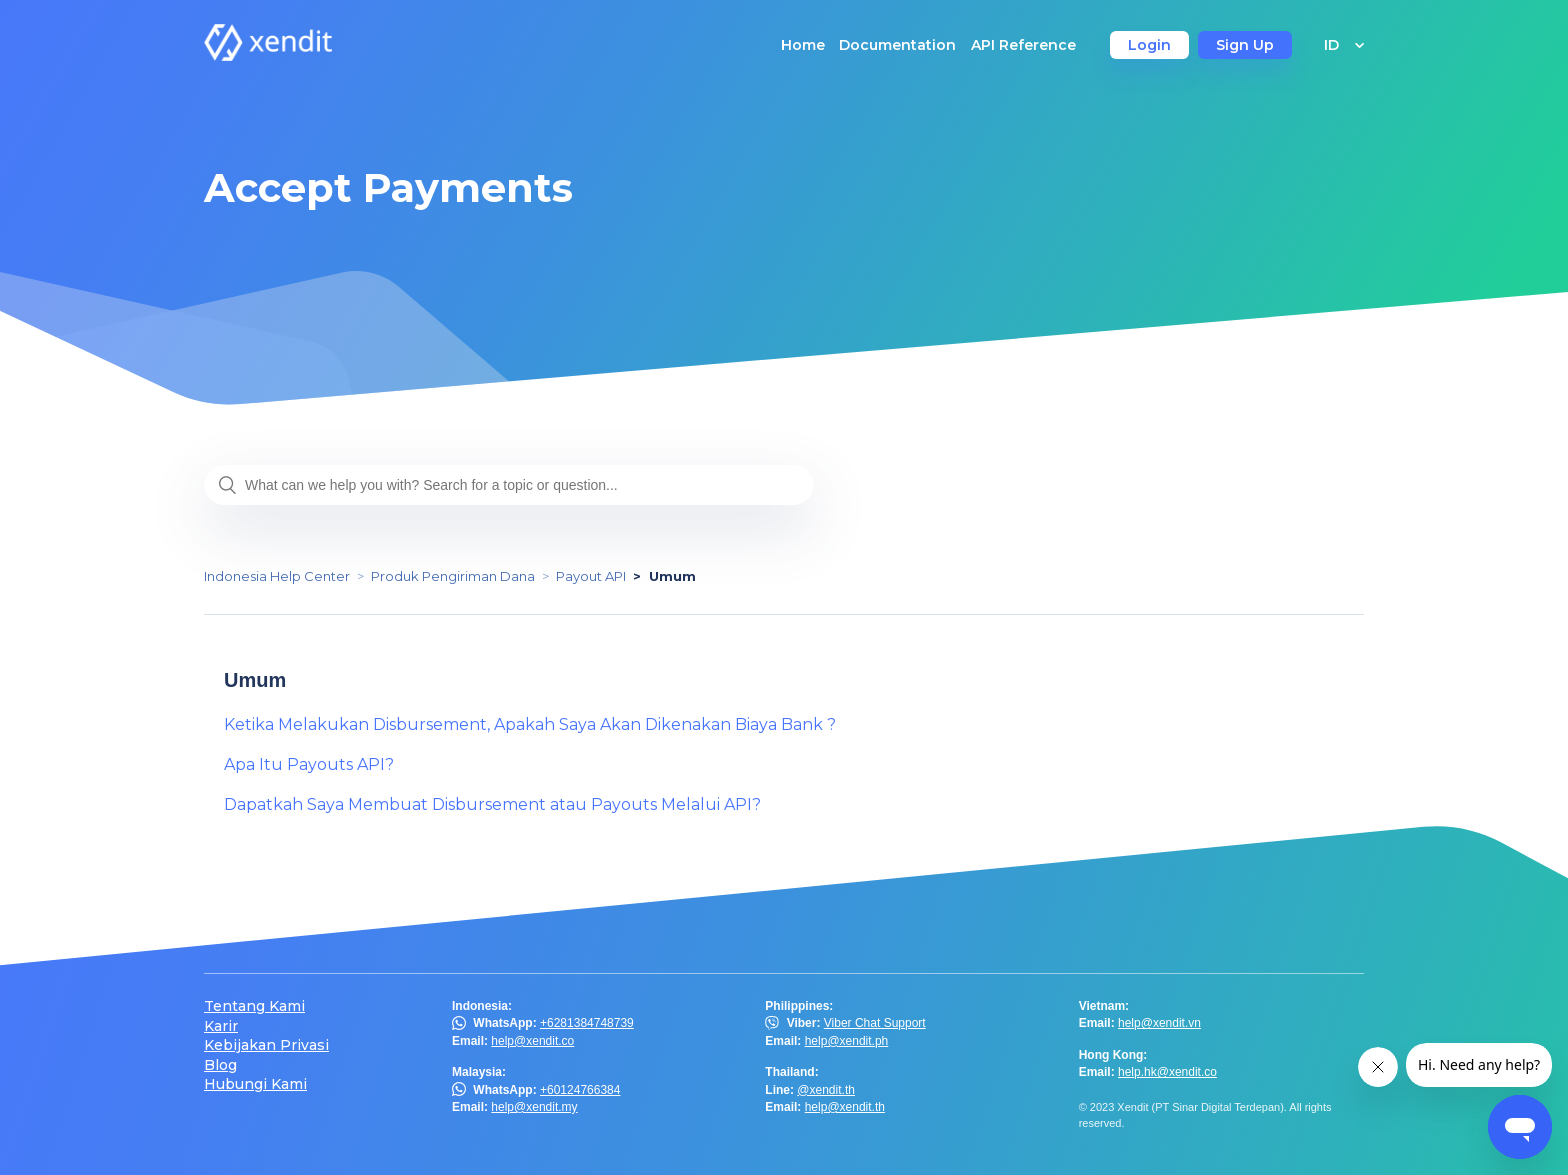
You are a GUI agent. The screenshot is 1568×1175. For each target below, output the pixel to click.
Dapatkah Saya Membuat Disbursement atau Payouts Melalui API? (492, 804)
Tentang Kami (254, 1006)
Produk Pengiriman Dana (453, 576)
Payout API (591, 576)
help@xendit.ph (847, 1041)
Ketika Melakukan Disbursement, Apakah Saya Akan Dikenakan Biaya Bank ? (530, 724)
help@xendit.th (845, 1107)
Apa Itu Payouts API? (309, 764)
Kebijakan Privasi (266, 1045)
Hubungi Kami (255, 1084)
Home (803, 45)
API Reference (1023, 45)
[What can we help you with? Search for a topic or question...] (509, 485)
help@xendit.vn (1159, 1023)
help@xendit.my (534, 1107)
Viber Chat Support (875, 1023)
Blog (220, 1065)
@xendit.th (826, 1090)
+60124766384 (580, 1090)
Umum (672, 576)
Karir (221, 1026)
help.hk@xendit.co (1167, 1072)
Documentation (897, 45)
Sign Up (1245, 45)
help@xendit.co (532, 1041)
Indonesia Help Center (277, 576)
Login (1149, 45)
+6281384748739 (587, 1023)
